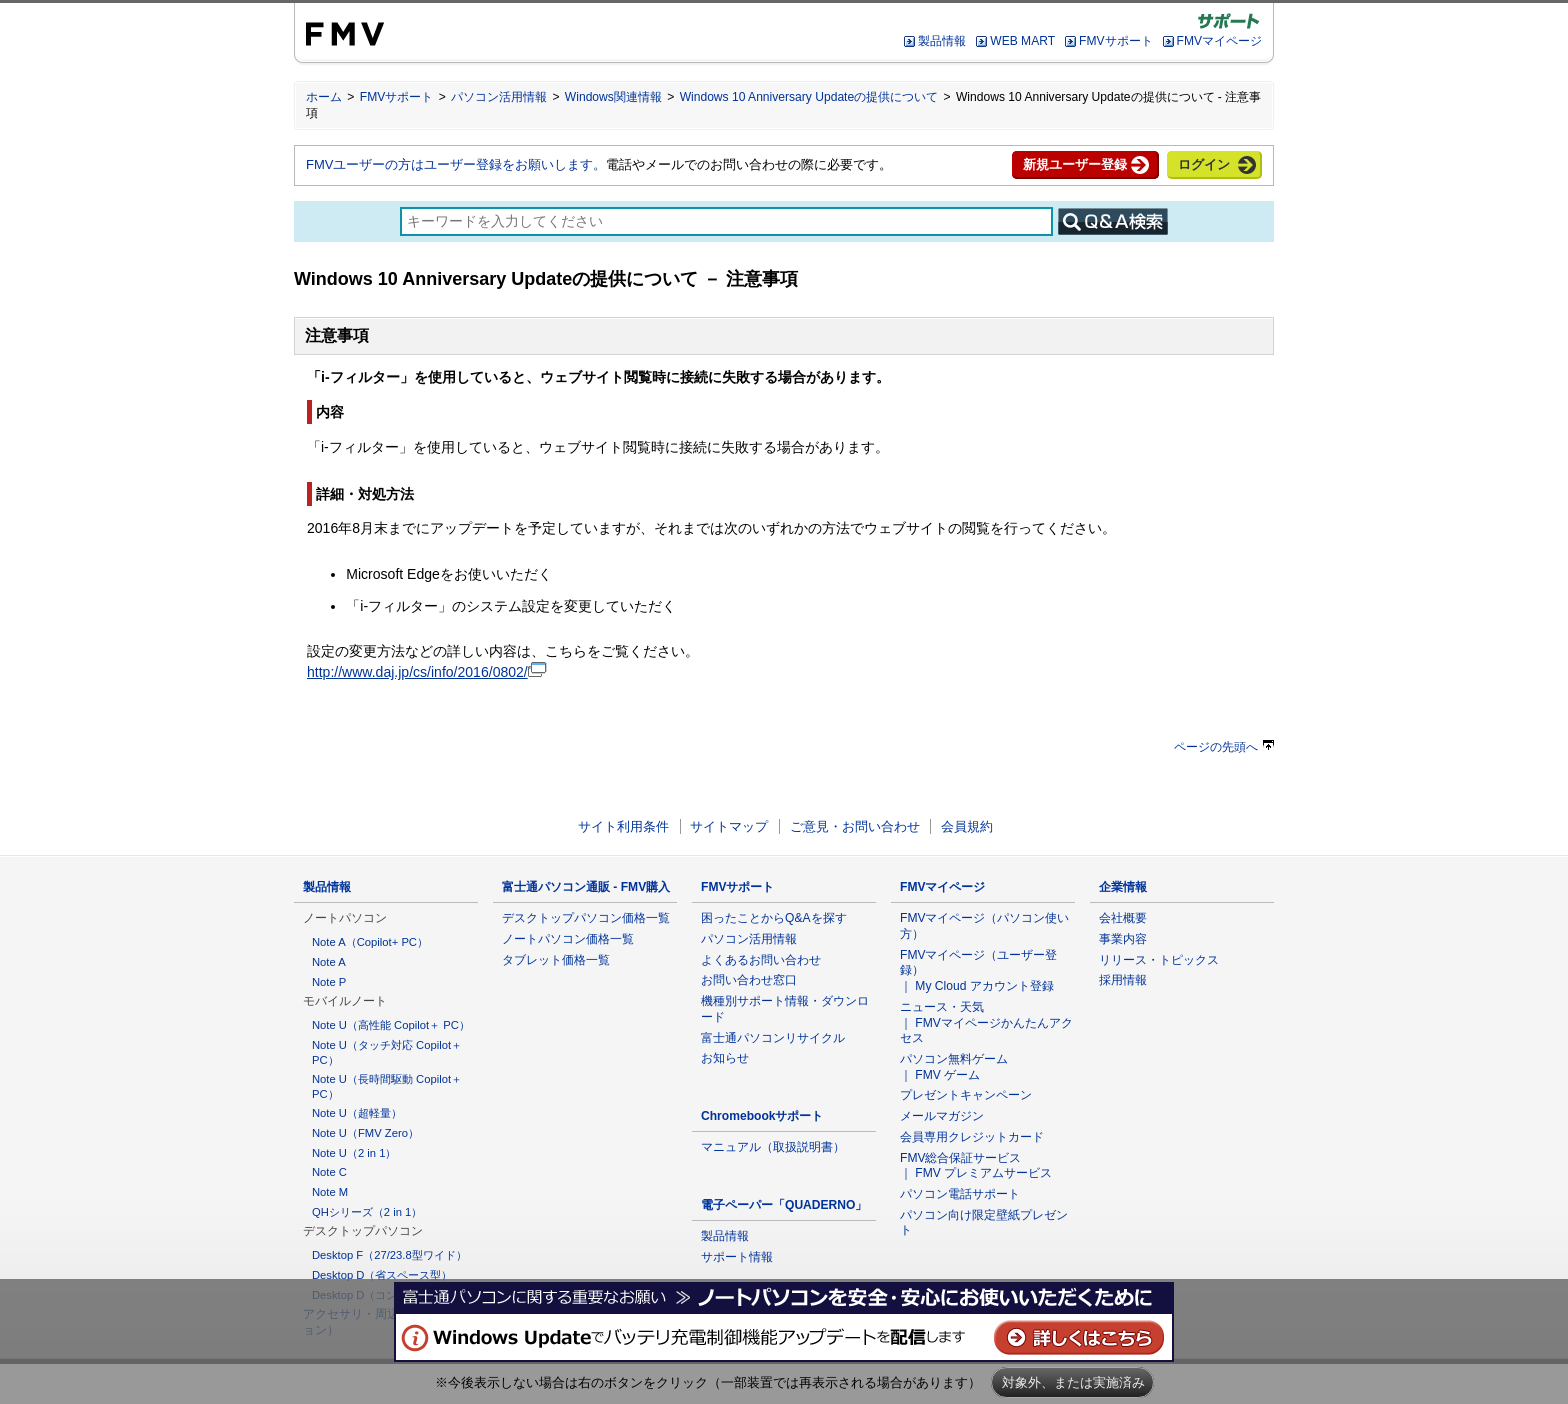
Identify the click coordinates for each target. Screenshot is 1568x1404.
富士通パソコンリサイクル (773, 1038)
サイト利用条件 (623, 826)
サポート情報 (737, 1257)
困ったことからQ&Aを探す (774, 918)
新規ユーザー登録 (1075, 164)
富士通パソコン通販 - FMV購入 (586, 887)
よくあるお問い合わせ (761, 960)
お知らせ (725, 1058)
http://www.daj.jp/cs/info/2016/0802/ (427, 672)
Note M (330, 1192)
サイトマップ (729, 826)
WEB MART (1022, 41)
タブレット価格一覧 (556, 960)
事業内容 (1123, 939)
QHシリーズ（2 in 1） (367, 1212)
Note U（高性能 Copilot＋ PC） (391, 1025)
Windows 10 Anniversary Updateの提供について (809, 97)
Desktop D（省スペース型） (382, 1275)
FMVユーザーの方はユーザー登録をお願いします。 (456, 164)
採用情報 (1123, 980)
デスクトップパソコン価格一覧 (586, 918)
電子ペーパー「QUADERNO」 (784, 1205)
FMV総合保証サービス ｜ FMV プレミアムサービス (976, 1166)
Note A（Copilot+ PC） (370, 942)
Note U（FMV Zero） (365, 1133)
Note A (329, 962)
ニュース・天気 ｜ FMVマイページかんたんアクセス (986, 1022)
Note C (329, 1172)
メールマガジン (942, 1116)
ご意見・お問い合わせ (855, 826)
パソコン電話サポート (960, 1194)
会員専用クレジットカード (972, 1137)
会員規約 (967, 826)
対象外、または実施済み (1073, 1382)
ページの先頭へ (1224, 747)
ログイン (1204, 164)
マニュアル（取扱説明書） (773, 1147)
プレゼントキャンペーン (966, 1095)
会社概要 (1123, 918)
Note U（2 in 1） (354, 1153)
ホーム (324, 97)
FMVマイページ (1219, 41)
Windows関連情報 (613, 97)
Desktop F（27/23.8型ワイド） (389, 1255)
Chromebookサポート (762, 1116)
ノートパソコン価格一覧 (568, 939)
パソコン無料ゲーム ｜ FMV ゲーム (954, 1067)
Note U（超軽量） (357, 1113)
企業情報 (1123, 887)
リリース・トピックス (1159, 960)
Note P (329, 982)
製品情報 (942, 41)
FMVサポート (1115, 41)
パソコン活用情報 (499, 97)
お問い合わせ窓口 (749, 980)
